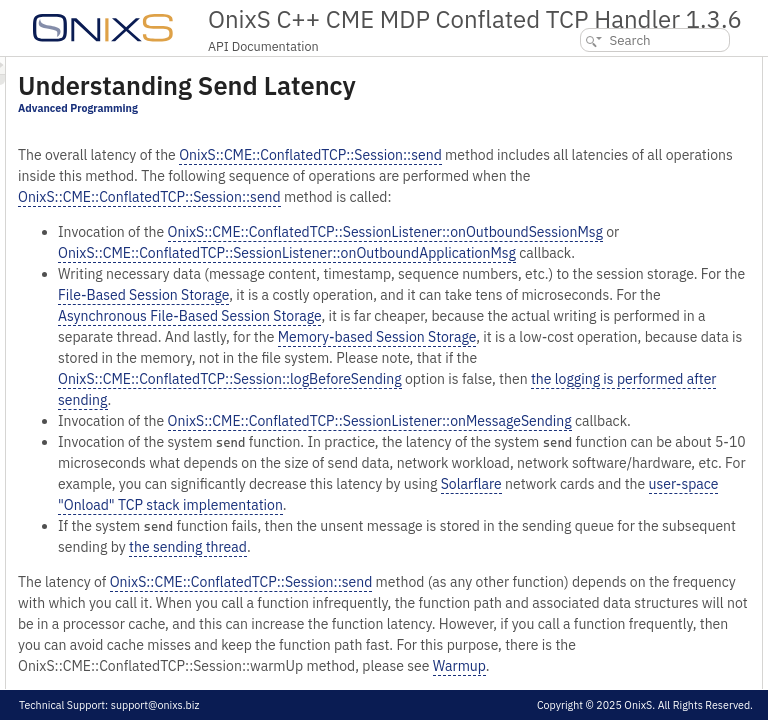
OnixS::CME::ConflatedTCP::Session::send (399, 204)
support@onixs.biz (155, 705)
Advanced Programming (328, 136)
